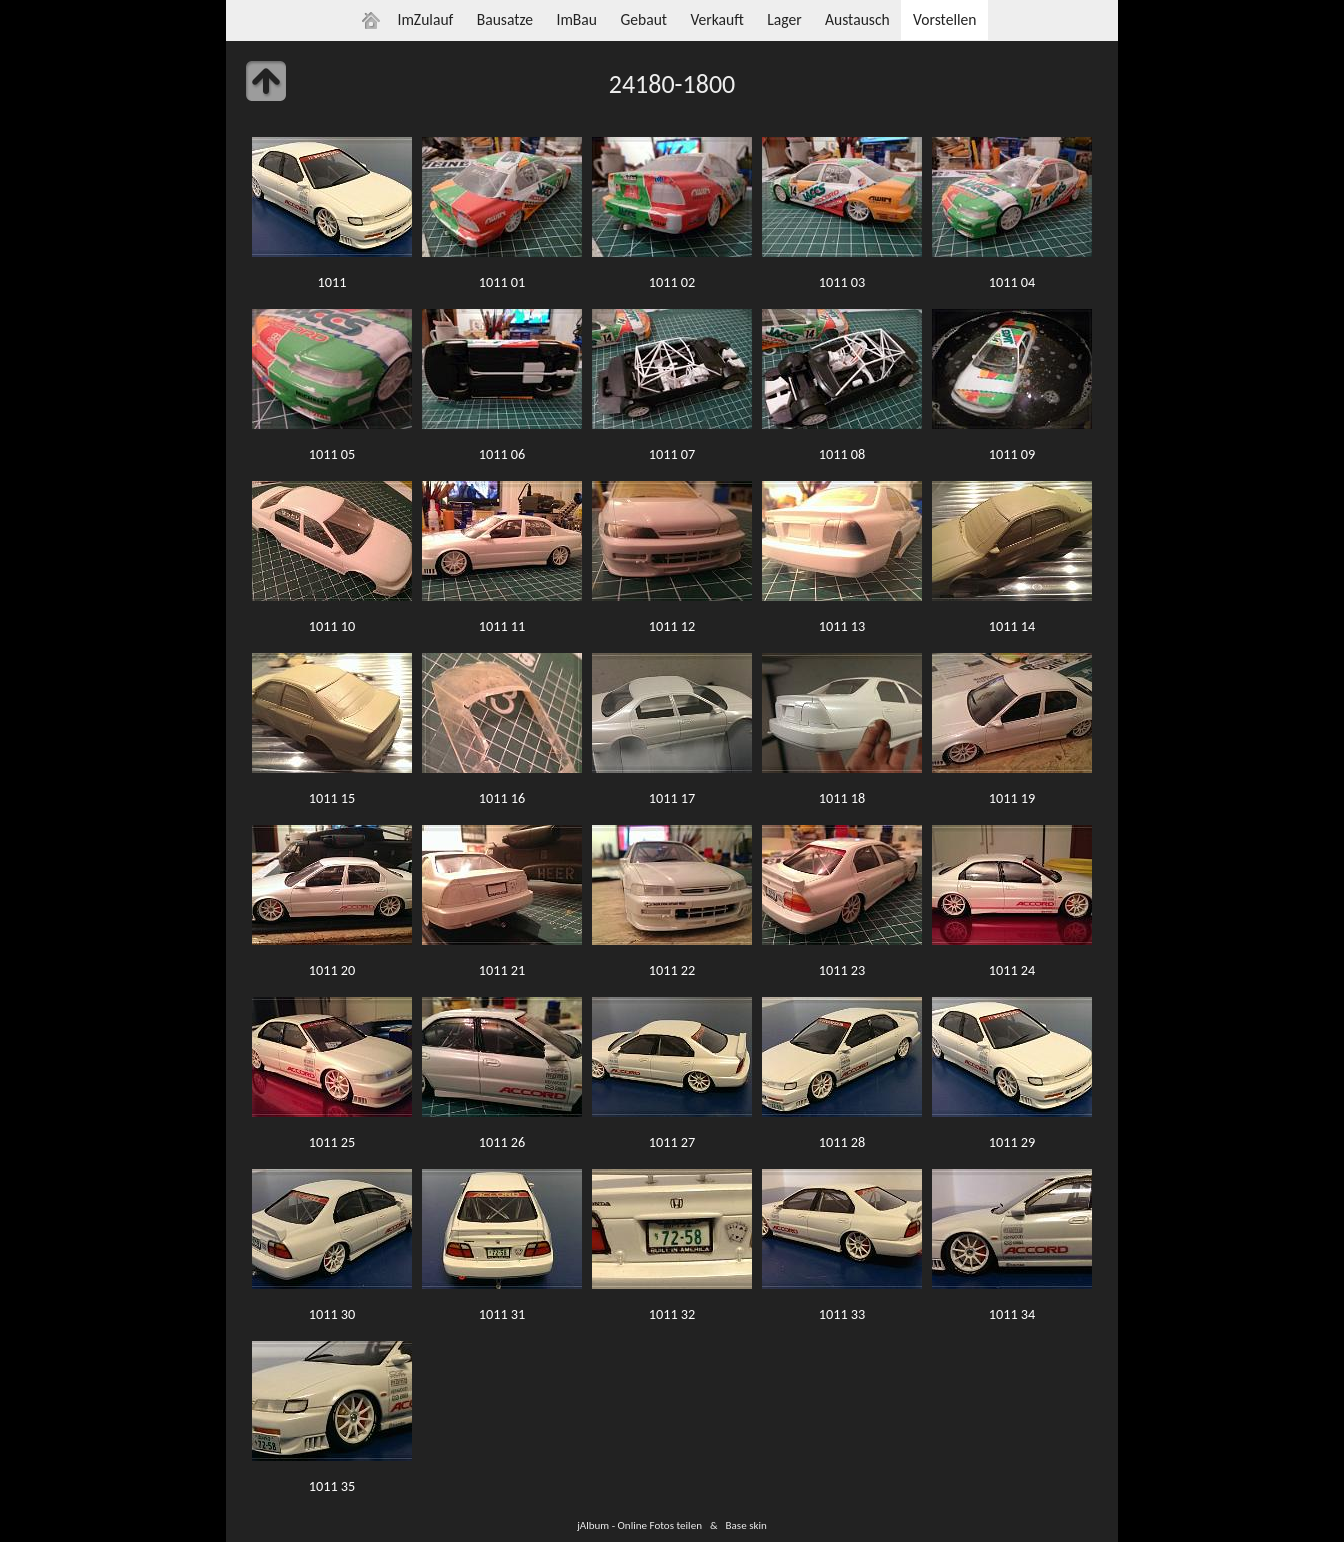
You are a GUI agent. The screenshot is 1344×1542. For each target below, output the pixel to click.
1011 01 (502, 282)
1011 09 (1012, 454)
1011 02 (672, 282)
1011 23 (842, 970)
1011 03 (842, 282)
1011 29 (1012, 1142)
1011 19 (1012, 798)
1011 (332, 282)
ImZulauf (425, 19)
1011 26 (502, 1142)
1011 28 (842, 1142)
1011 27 (672, 1142)
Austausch (857, 19)
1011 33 (842, 1314)
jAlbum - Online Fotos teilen (639, 1525)
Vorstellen (944, 19)
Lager (784, 19)
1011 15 (332, 798)
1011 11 (502, 626)
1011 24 (1012, 970)
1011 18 (842, 798)
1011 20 (332, 970)
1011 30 (332, 1314)
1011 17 (672, 798)
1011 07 (672, 454)
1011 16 (502, 798)
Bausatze (505, 19)
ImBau (576, 19)
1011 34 (1012, 1314)
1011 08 (842, 454)
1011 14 (1012, 626)
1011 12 (672, 626)
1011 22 (672, 970)
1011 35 (332, 1486)
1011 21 (502, 970)
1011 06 (502, 454)
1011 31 (502, 1314)
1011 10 (332, 626)
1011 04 (1012, 282)
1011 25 (332, 1142)
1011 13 (842, 626)
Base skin (746, 1525)
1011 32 (672, 1314)
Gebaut (643, 19)
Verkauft (716, 19)
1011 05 (332, 454)
